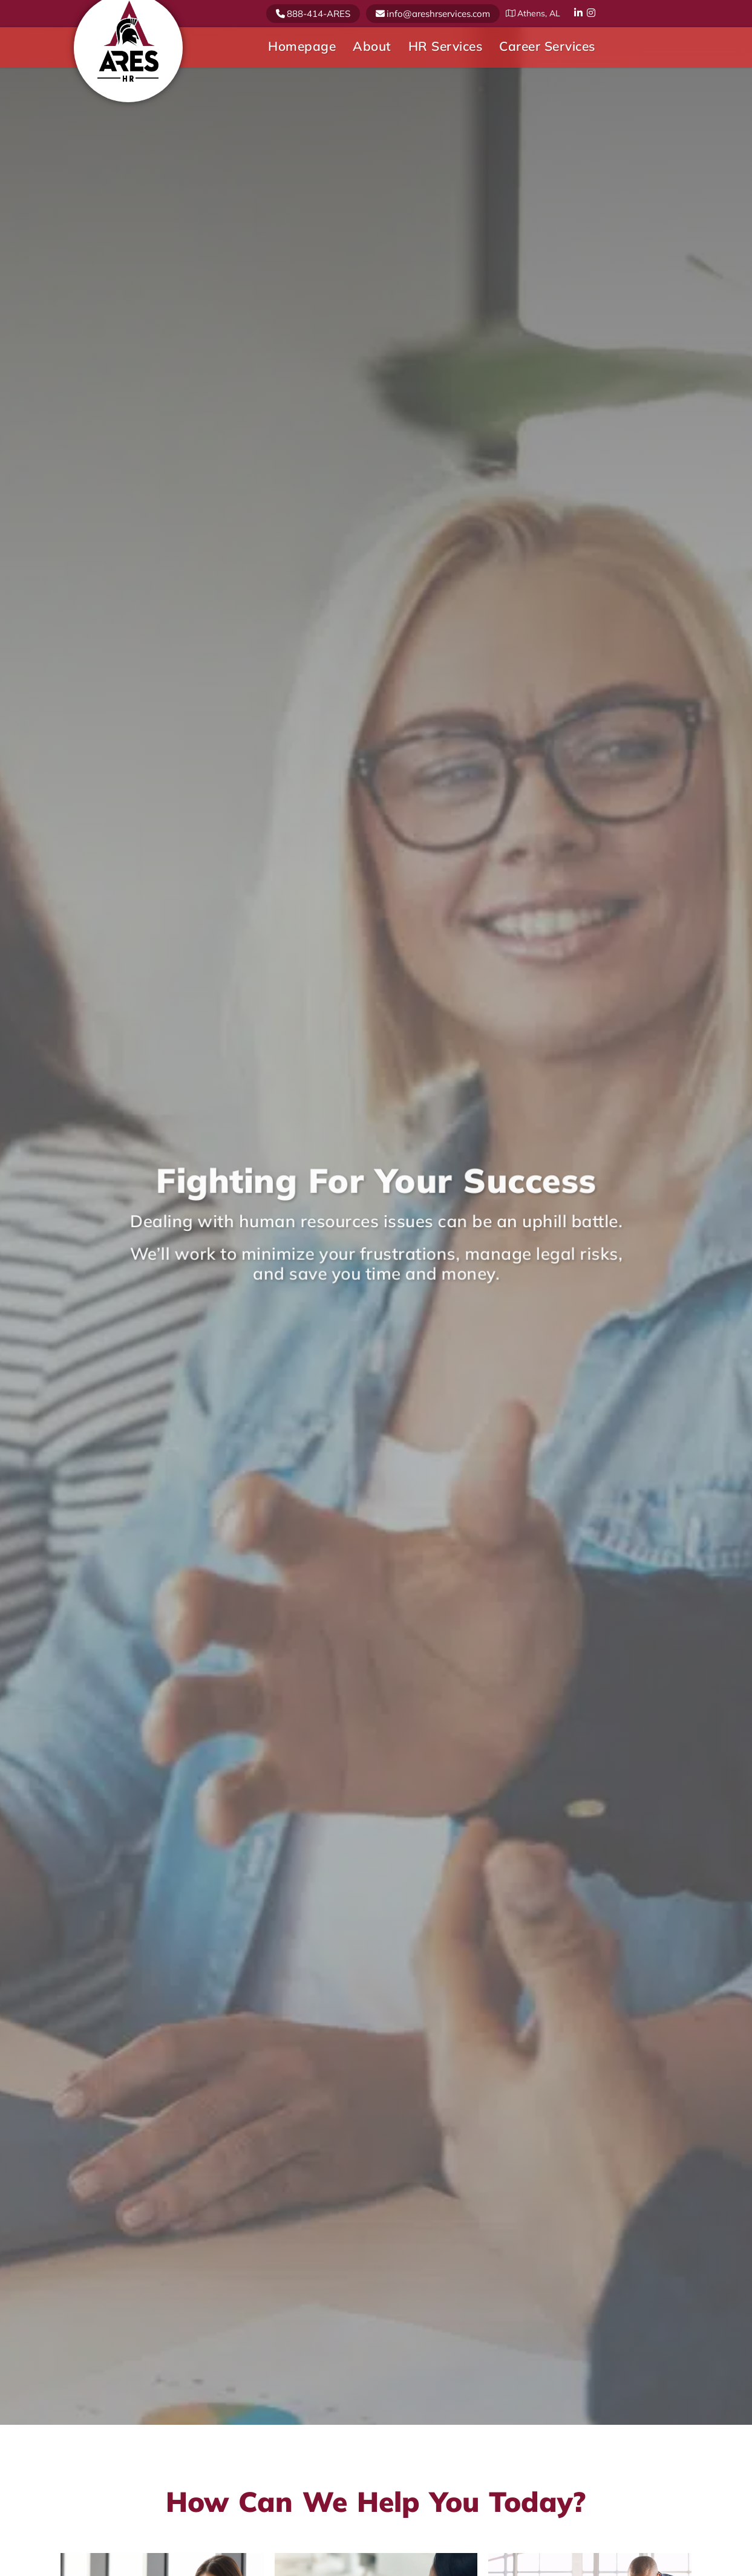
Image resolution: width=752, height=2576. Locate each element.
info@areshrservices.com (438, 13)
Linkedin (579, 13)
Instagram (592, 13)
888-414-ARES (318, 13)
